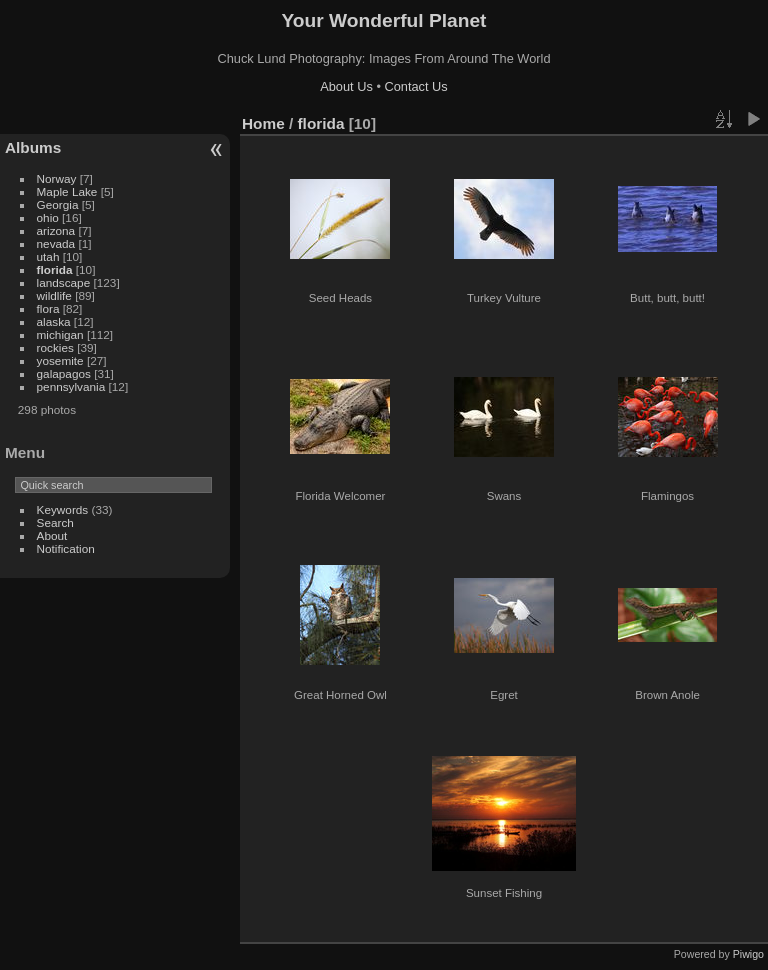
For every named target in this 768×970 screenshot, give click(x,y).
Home (263, 123)
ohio (48, 217)
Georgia (58, 204)
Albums (33, 147)
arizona (56, 230)
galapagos (64, 373)
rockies (55, 347)
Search (55, 522)
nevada (56, 243)
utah (48, 256)
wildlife (54, 295)
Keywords (63, 509)
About (52, 535)
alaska (54, 321)
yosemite (60, 360)
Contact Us (415, 86)
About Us (346, 86)
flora (48, 308)
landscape (64, 282)
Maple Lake (67, 191)
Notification (66, 548)
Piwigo (748, 954)
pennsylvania (71, 386)
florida (55, 269)
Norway (57, 178)
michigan (60, 334)
